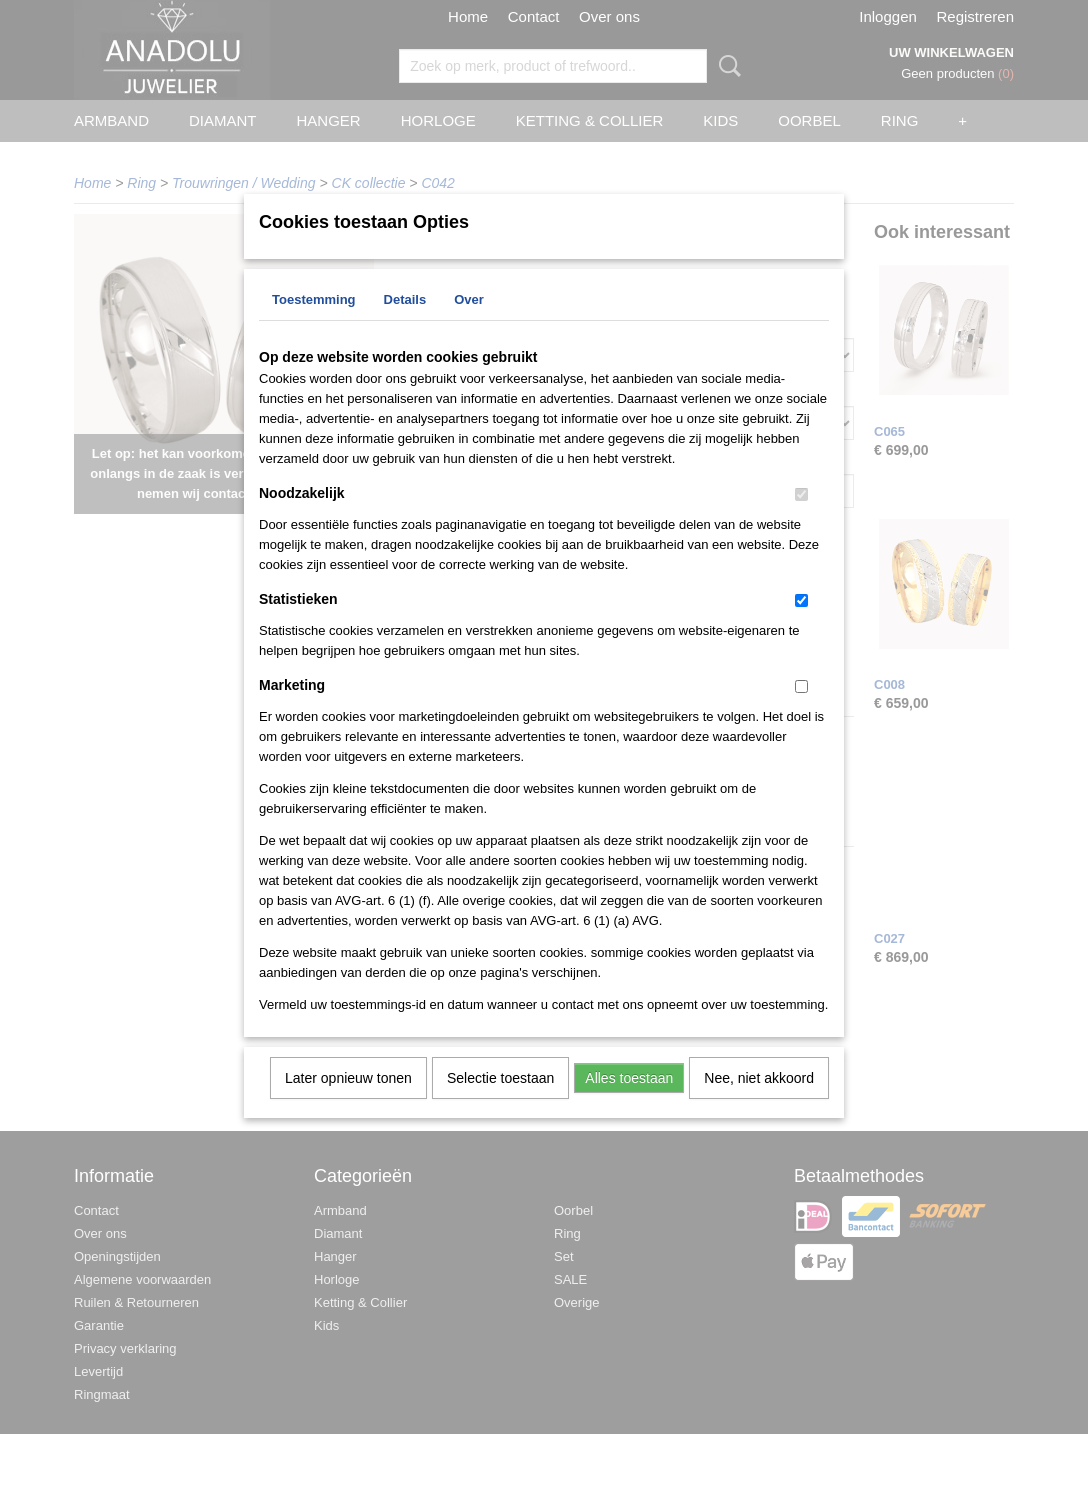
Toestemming (314, 325)
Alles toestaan (629, 1104)
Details (405, 325)
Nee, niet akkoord (759, 1104)
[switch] (801, 520)
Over (469, 325)
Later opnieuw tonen (348, 1104)
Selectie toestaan (500, 1104)
